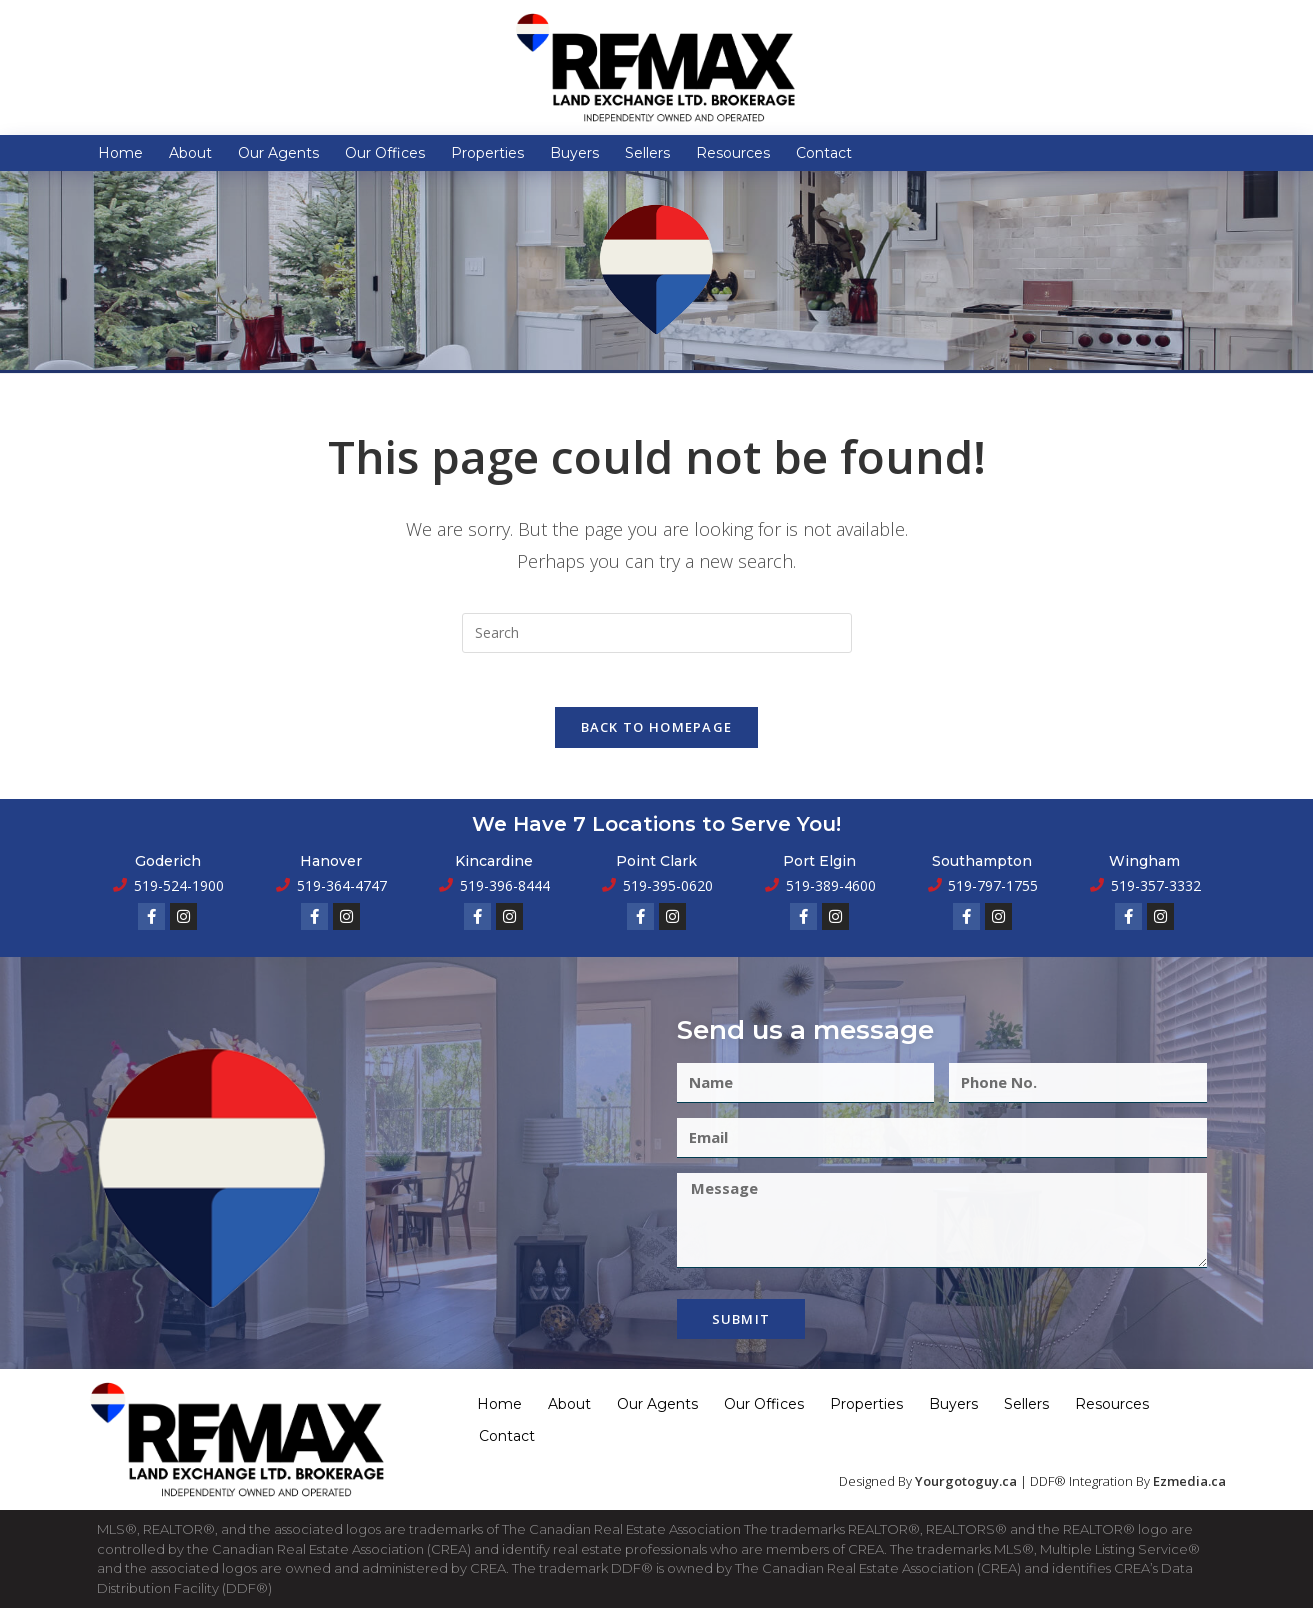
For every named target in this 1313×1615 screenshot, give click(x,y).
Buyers (574, 153)
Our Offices (385, 153)
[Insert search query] (657, 633)
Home (120, 153)
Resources (733, 153)
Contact (824, 153)
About (190, 153)
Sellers (647, 153)
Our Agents (278, 153)
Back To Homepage (657, 734)
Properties (487, 153)
